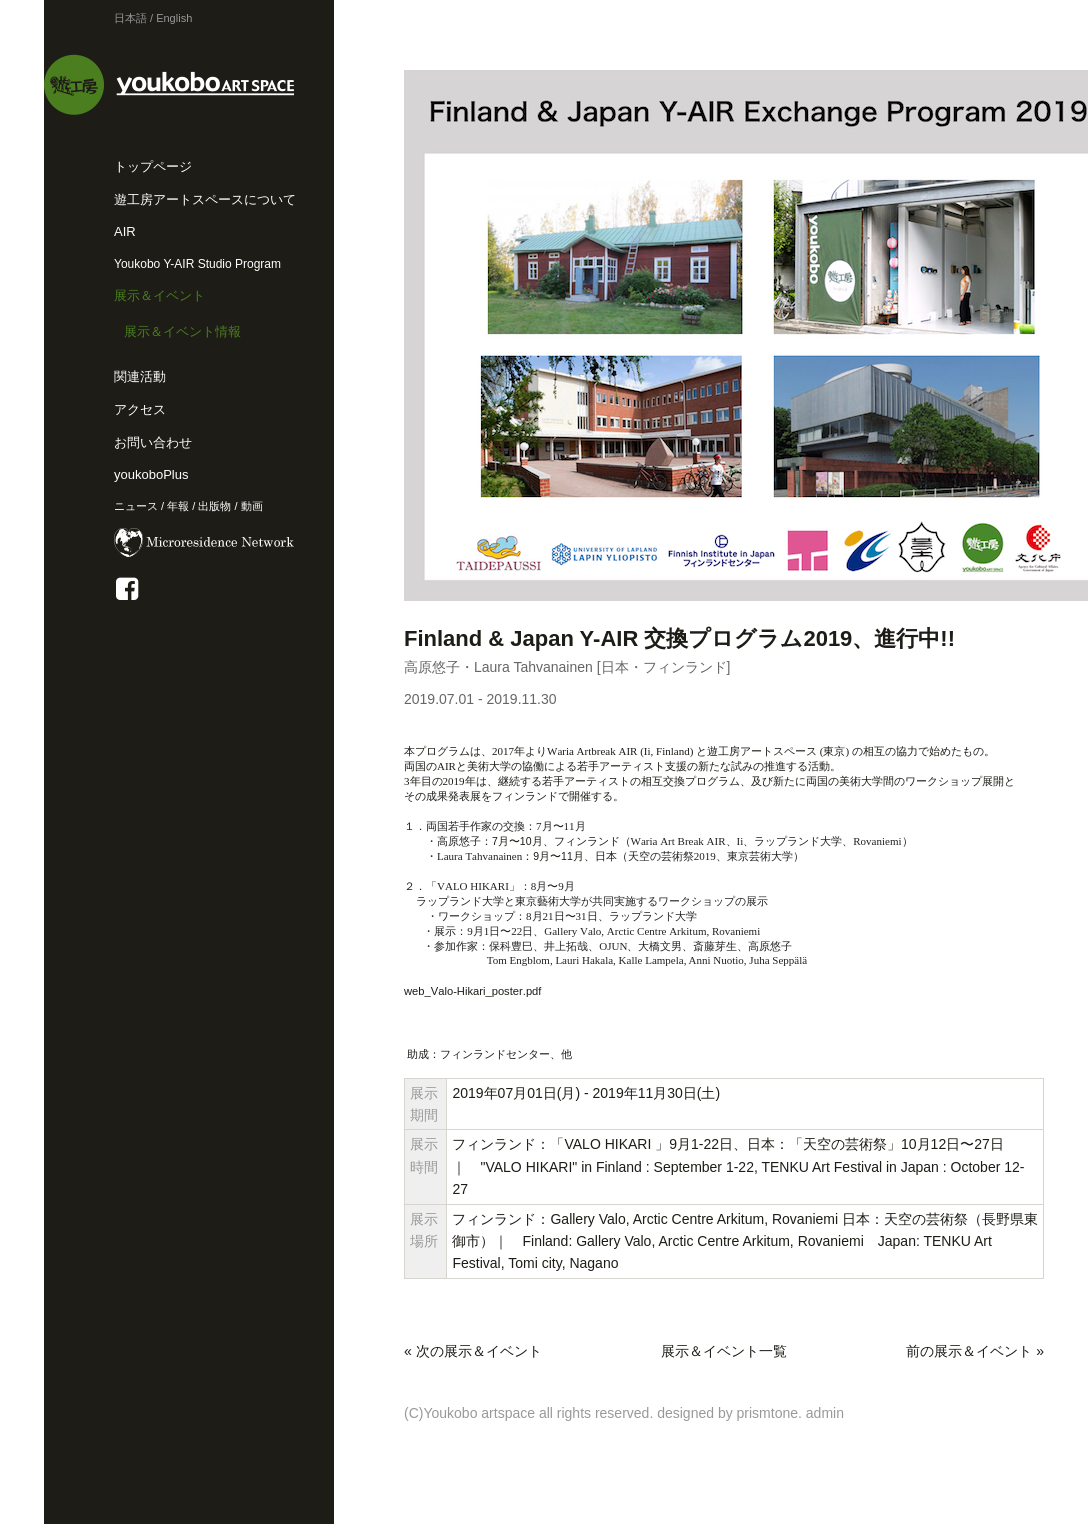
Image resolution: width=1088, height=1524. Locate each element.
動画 (252, 506)
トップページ (153, 166)
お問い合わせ (153, 442)
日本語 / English (153, 18)
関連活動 (140, 376)
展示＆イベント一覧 (724, 1351)
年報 (178, 506)
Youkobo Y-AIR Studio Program (197, 264)
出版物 (214, 506)
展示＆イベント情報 (182, 331)
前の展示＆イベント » (975, 1351)
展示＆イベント (159, 295)
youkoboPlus (151, 474)
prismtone (767, 1413)
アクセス (140, 409)
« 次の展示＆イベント (473, 1351)
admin (825, 1413)
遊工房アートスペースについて (205, 199)
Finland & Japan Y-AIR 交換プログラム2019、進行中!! (679, 638)
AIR (125, 231)
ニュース (136, 506)
